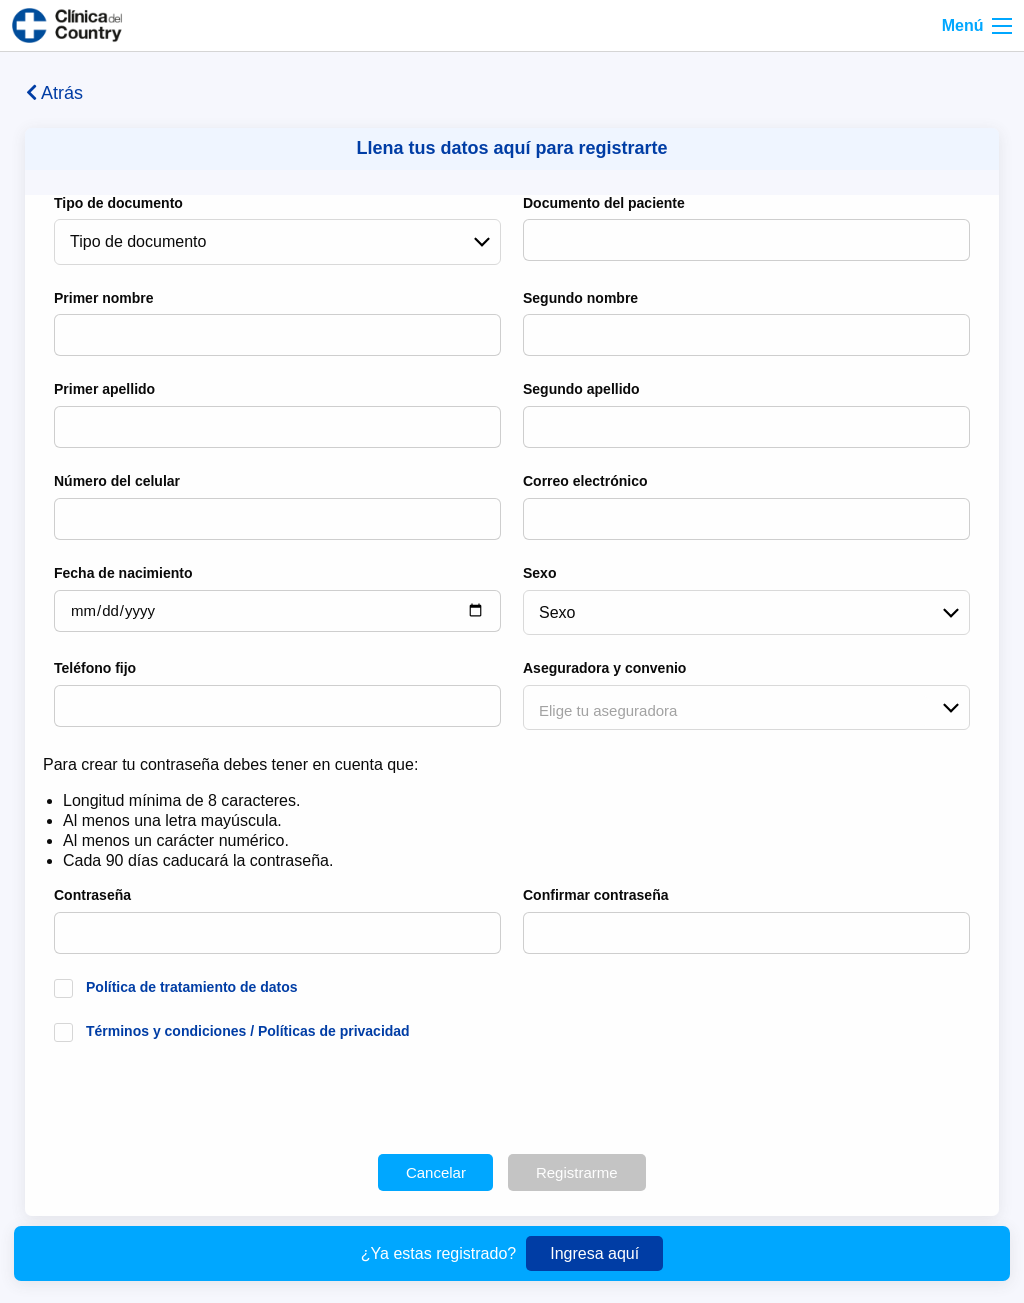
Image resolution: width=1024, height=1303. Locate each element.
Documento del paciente (604, 203)
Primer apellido (104, 389)
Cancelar (436, 1172)
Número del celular (117, 481)
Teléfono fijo (95, 668)
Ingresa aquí (594, 1253)
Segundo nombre (580, 298)
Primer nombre (104, 298)
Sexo (539, 573)
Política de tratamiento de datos (192, 987)
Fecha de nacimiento (123, 573)
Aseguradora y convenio (604, 668)
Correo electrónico (585, 481)
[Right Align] (1002, 26)
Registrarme (577, 1172)
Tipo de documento (118, 203)
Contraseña (92, 895)
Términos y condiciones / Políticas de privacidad (248, 1031)
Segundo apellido (581, 389)
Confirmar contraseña (595, 895)
